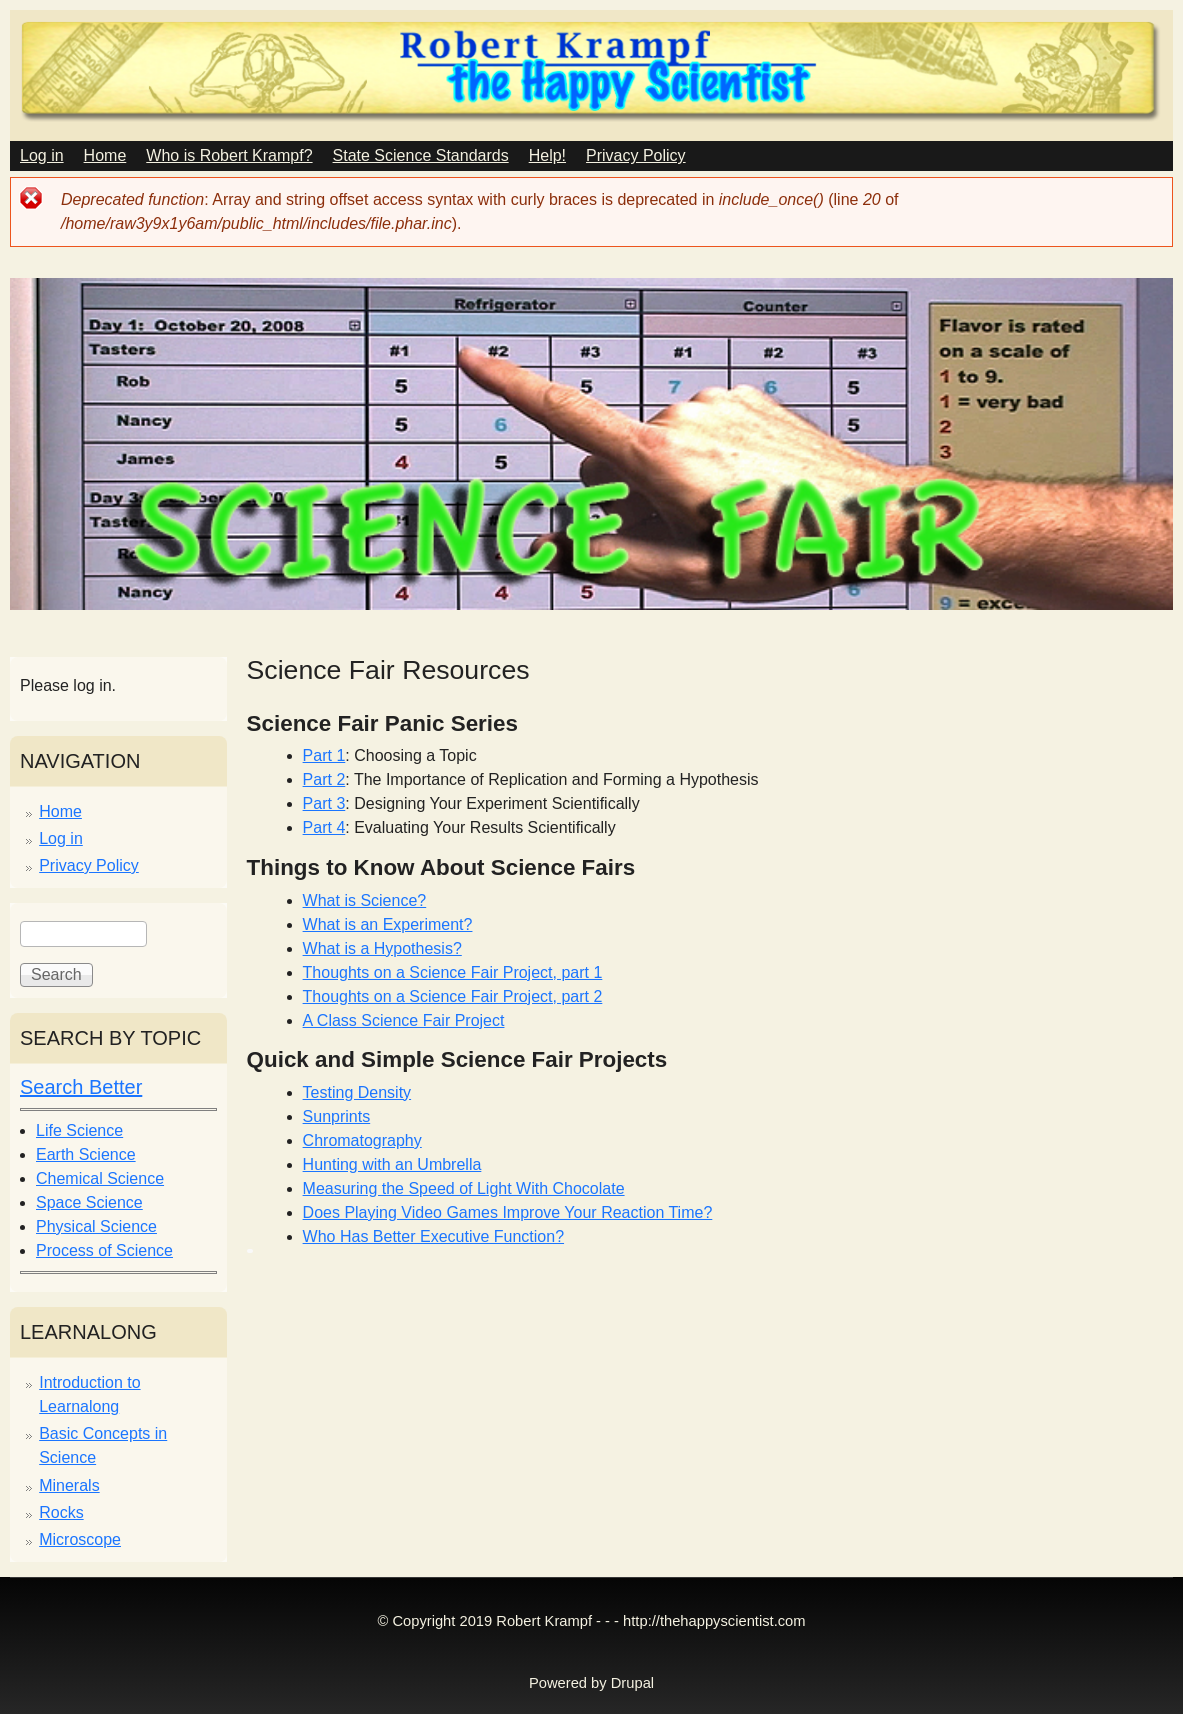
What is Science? (365, 900)
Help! (547, 155)
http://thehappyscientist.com (714, 1621)
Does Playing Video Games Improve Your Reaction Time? (508, 1212)
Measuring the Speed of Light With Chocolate (464, 1188)
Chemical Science (100, 1178)
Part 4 (324, 827)
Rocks (61, 1512)
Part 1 (324, 755)
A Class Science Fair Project (404, 1020)
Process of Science (104, 1250)
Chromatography (362, 1140)
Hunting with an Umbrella (392, 1164)
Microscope (80, 1539)
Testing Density (357, 1092)
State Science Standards (421, 155)
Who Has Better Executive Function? (433, 1236)
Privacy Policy (636, 155)
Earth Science (86, 1154)
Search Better (81, 1087)
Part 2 (324, 779)
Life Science (79, 1130)
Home (105, 155)
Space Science (89, 1202)
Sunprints (337, 1116)
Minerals (69, 1485)
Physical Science (96, 1226)
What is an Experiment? (388, 924)
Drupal (632, 1683)
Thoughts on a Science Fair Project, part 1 (453, 972)
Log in (42, 155)
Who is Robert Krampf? (229, 155)
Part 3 (324, 803)
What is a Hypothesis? (382, 948)
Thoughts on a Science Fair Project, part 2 (453, 996)
